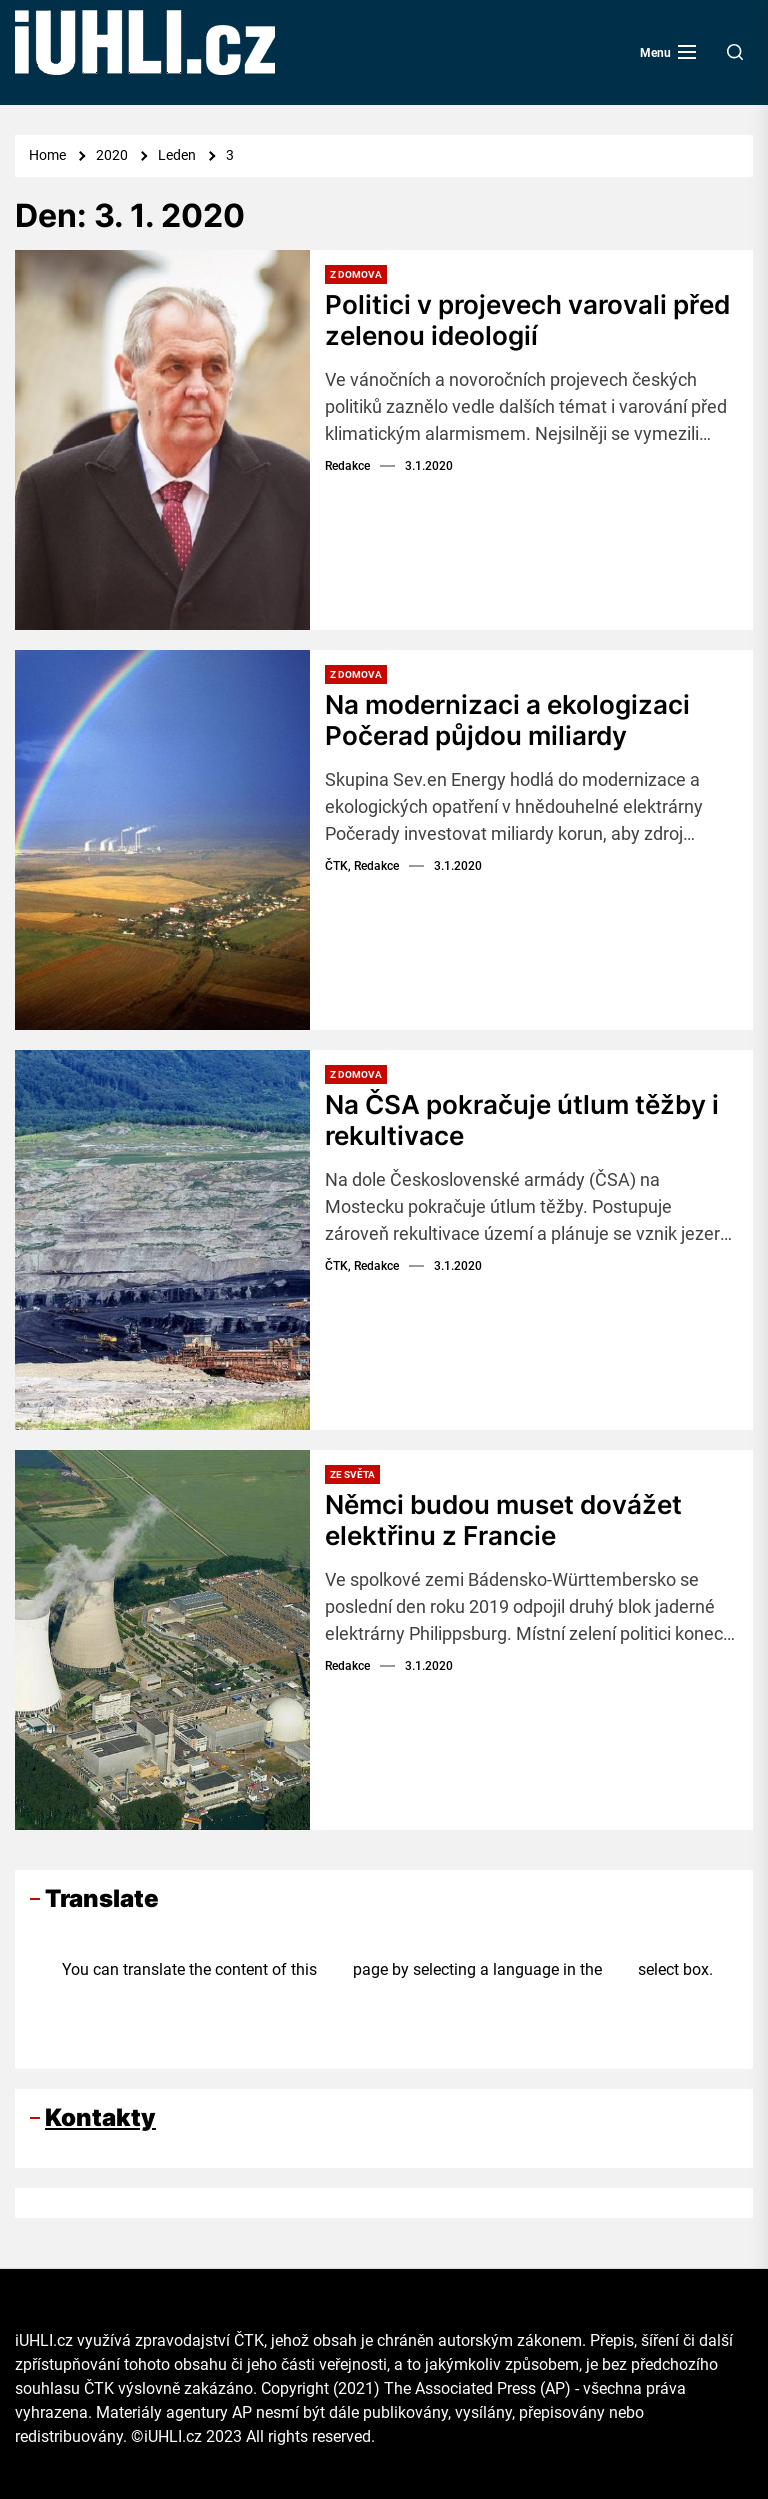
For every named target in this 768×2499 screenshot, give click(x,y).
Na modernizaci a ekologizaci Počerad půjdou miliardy (507, 720)
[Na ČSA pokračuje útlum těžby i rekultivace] (162, 1240)
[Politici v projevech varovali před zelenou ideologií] (162, 440)
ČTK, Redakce (362, 866)
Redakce (347, 466)
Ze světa (352, 1474)
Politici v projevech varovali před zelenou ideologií (527, 320)
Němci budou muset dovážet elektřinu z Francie (503, 1520)
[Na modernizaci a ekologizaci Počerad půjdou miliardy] (162, 840)
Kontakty (100, 2117)
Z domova (356, 274)
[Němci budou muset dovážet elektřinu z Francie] (162, 1640)
